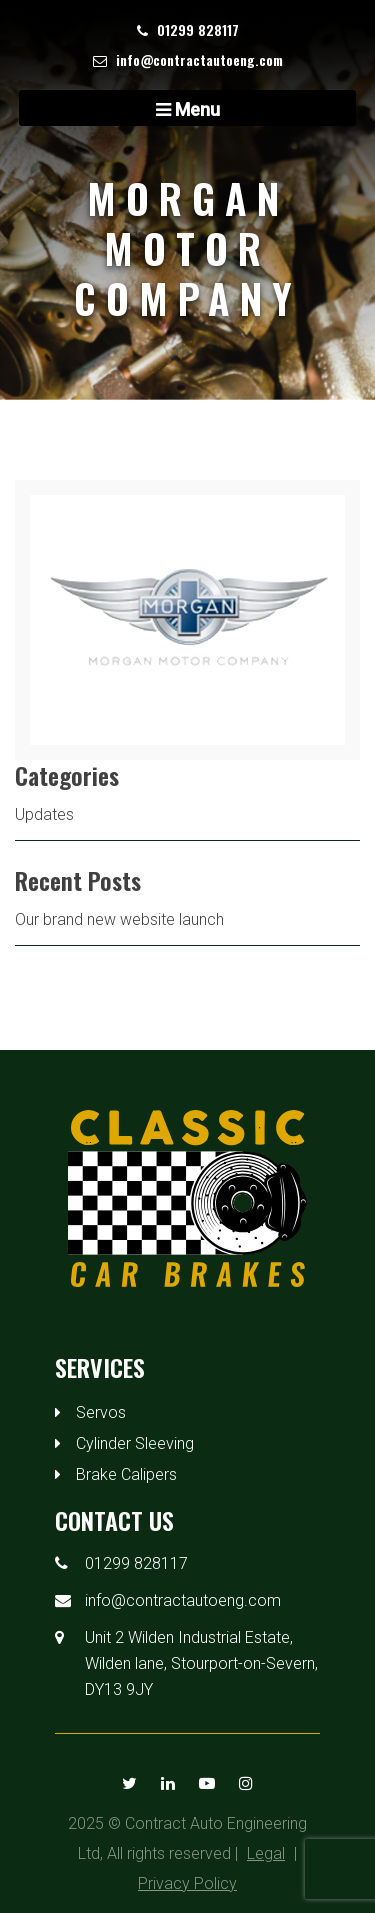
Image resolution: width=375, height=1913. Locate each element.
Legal (266, 1853)
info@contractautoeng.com (199, 59)
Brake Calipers (126, 1474)
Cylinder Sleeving (135, 1443)
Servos (101, 1412)
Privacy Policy (187, 1883)
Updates (44, 814)
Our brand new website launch (119, 919)
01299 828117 (198, 29)
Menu (188, 109)
